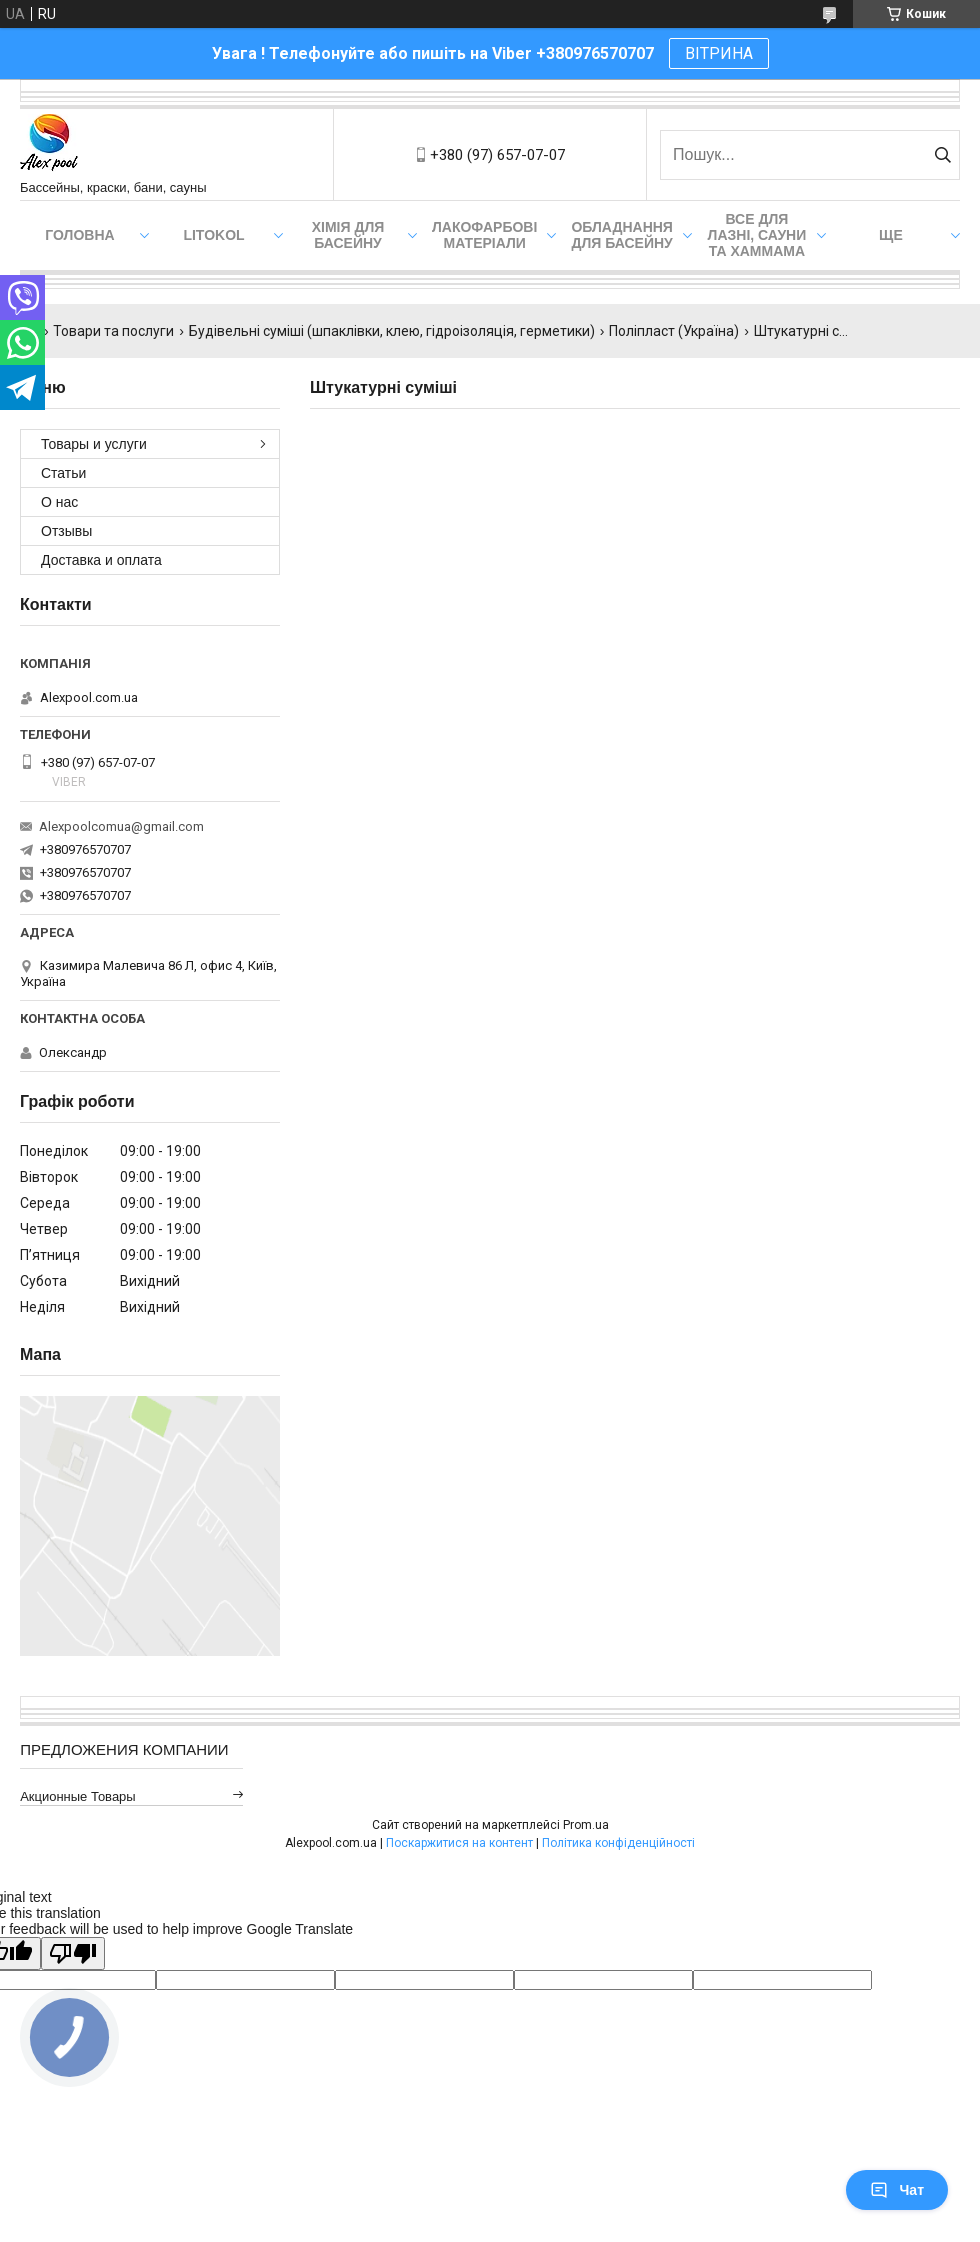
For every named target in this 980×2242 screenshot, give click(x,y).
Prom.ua (586, 1825)
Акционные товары (78, 1796)
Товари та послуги (113, 331)
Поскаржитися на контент (459, 1843)
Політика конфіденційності (618, 1843)
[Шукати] (942, 155)
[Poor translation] (73, 1953)
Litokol (213, 235)
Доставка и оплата (101, 560)
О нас (59, 502)
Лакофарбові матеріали (484, 235)
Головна (79, 235)
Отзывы (66, 531)
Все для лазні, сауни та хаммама (757, 235)
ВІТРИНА (719, 53)
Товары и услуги (94, 444)
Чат (897, 2190)
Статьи (63, 473)
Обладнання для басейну (622, 235)
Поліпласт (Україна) (674, 331)
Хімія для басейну (348, 235)
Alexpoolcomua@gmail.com (121, 826)
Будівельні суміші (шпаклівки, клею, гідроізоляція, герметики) (392, 331)
